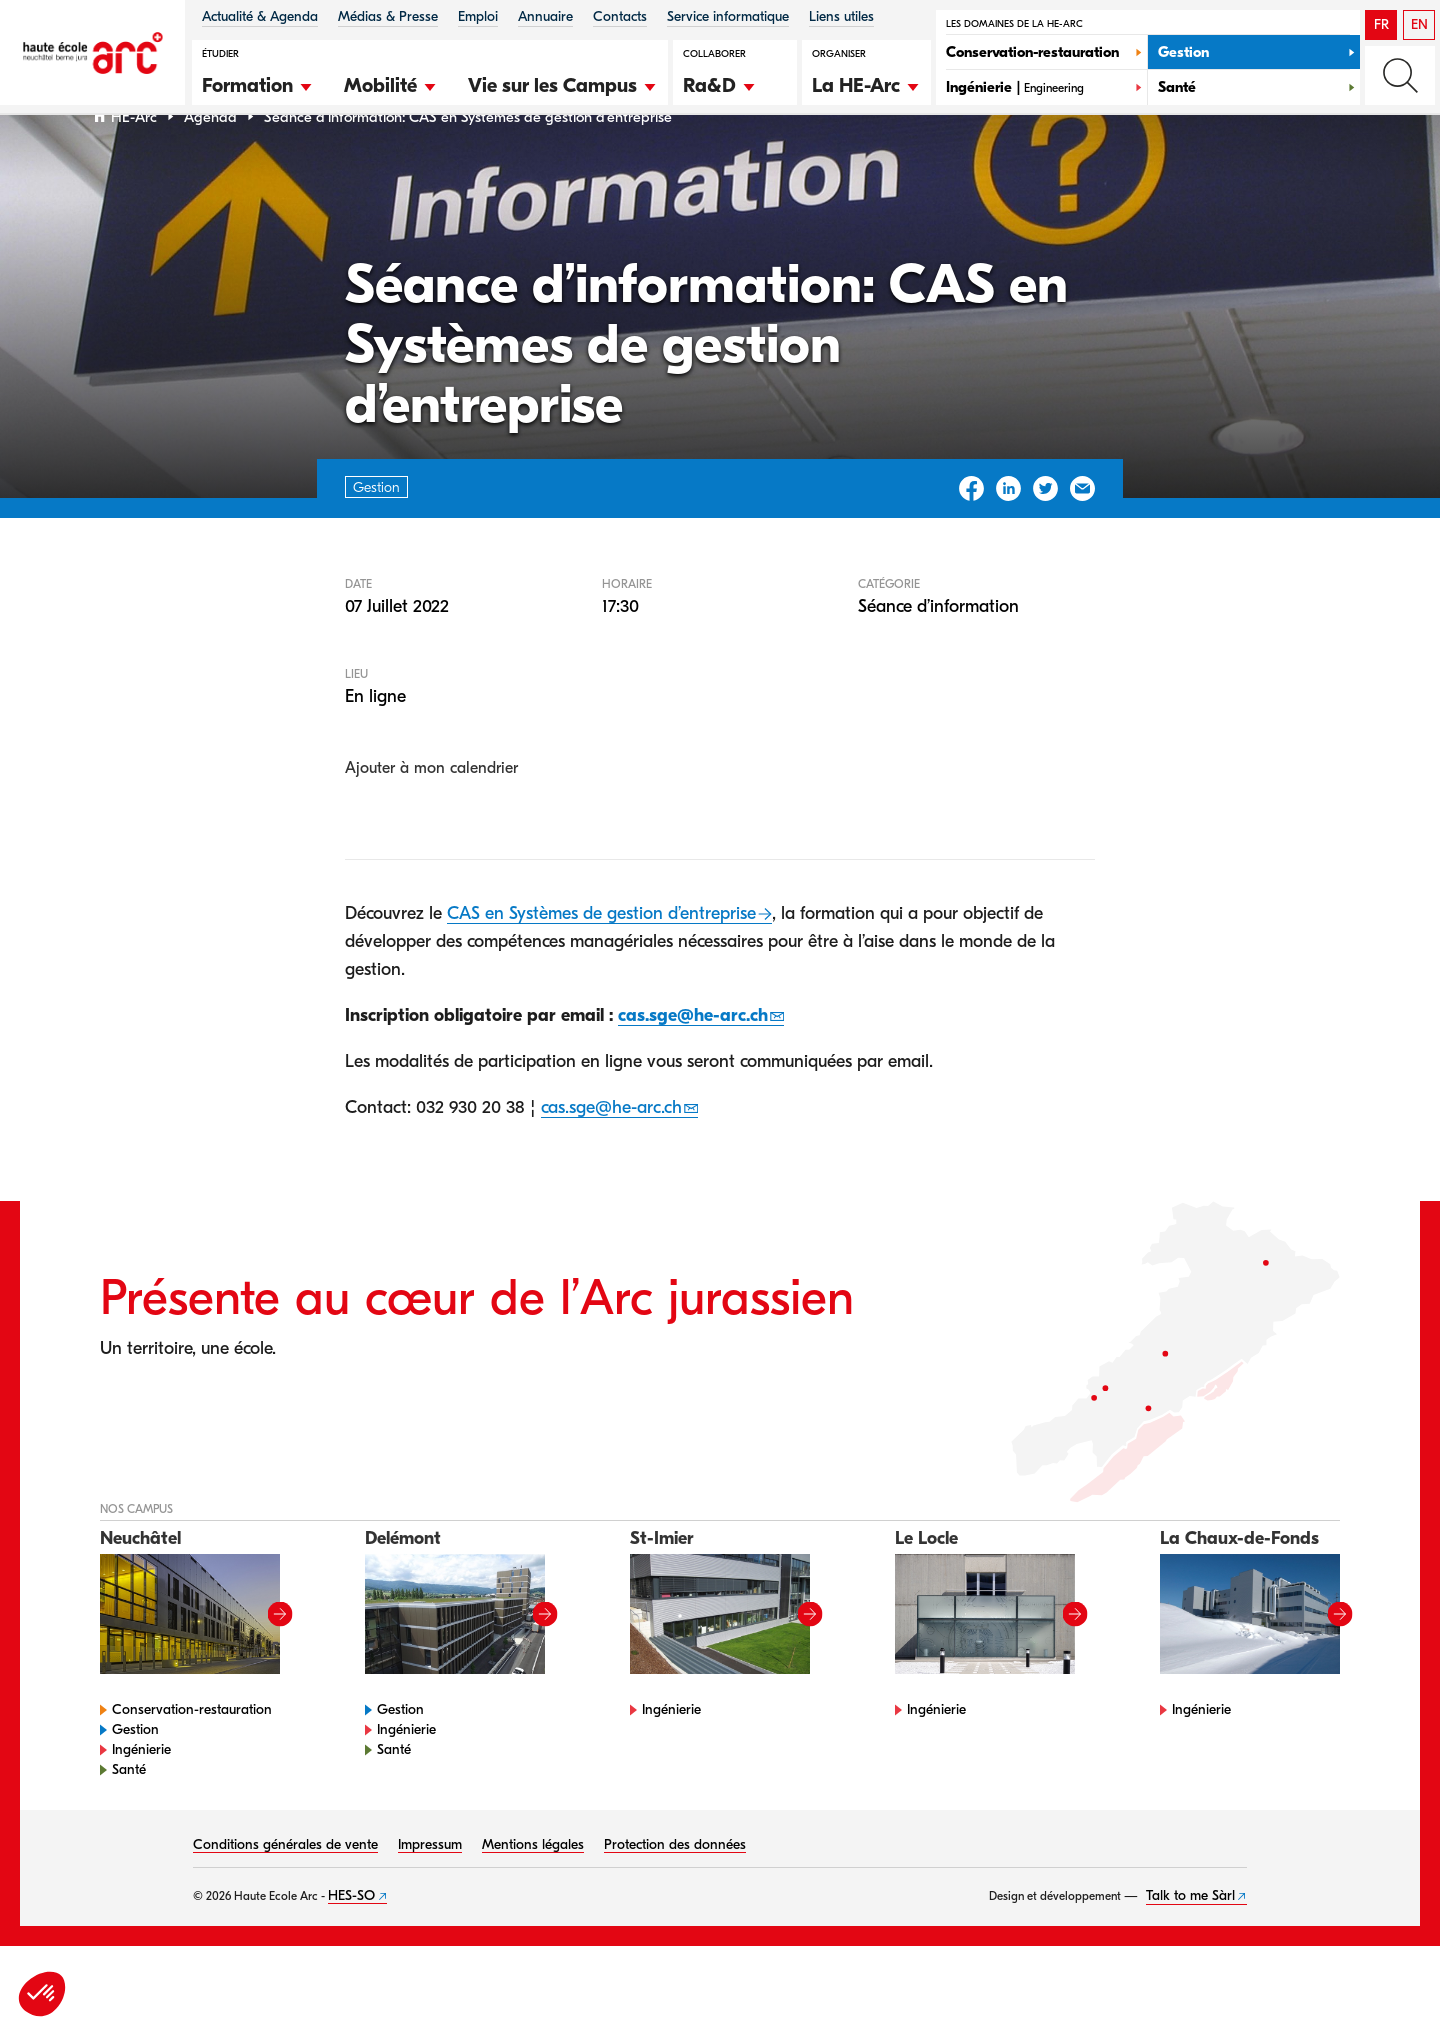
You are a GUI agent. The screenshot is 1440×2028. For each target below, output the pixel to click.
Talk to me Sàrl (1190, 1947)
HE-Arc (134, 168)
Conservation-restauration (192, 1761)
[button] (258, 83)
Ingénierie (141, 1801)
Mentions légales (533, 1896)
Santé (129, 1821)
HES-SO (351, 1947)
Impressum (430, 1896)
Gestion (135, 1781)
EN (1419, 24)
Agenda (210, 168)
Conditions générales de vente (285, 1896)
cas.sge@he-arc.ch (693, 1066)
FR (1381, 24)
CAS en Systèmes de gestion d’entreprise (601, 965)
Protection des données (675, 1896)
